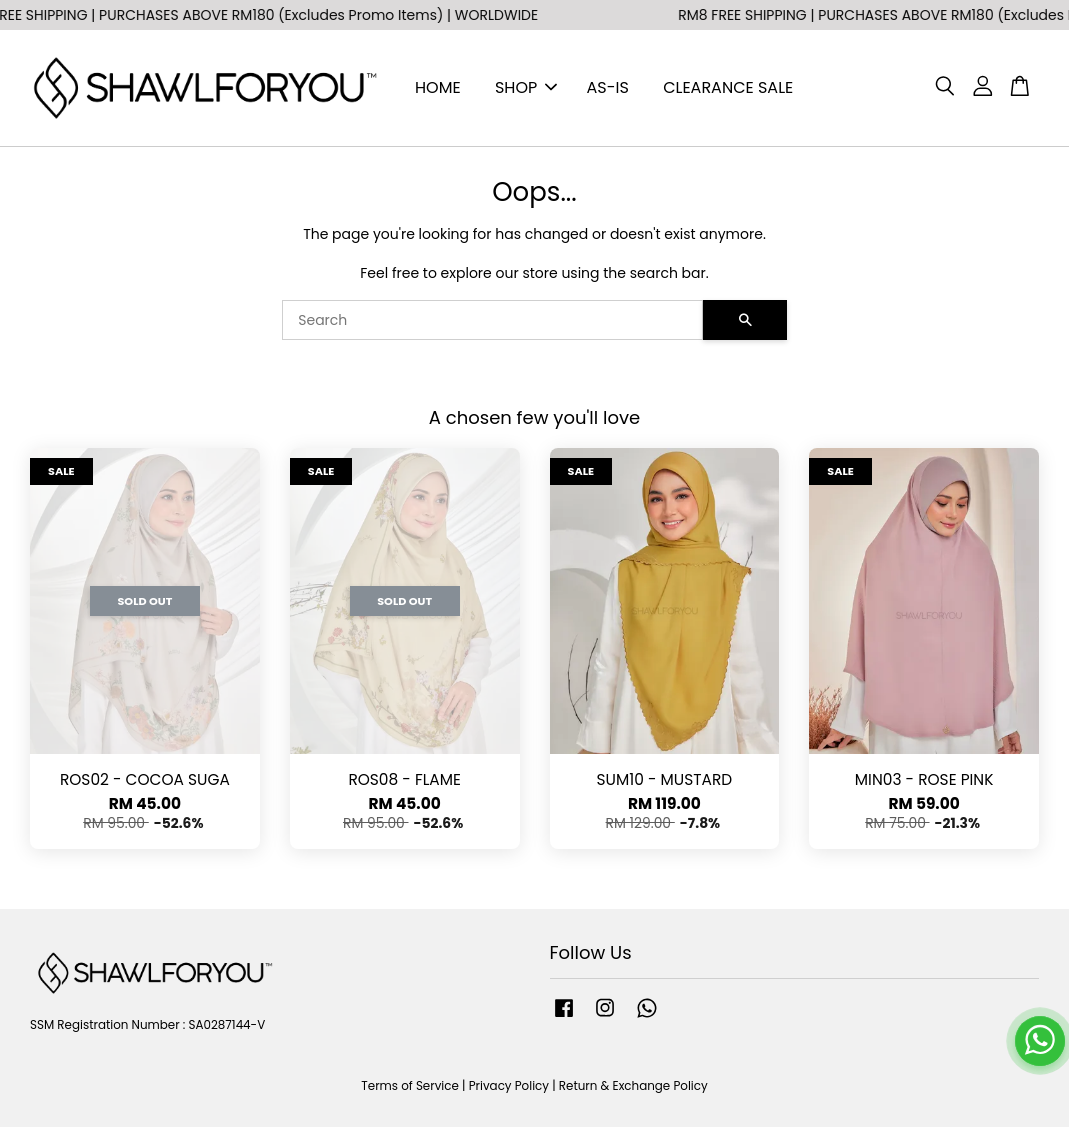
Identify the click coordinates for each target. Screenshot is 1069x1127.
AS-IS (608, 87)
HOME (438, 87)
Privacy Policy (509, 1086)
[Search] (492, 320)
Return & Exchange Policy (633, 1086)
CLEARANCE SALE (728, 87)
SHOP (526, 87)
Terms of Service (410, 1086)
